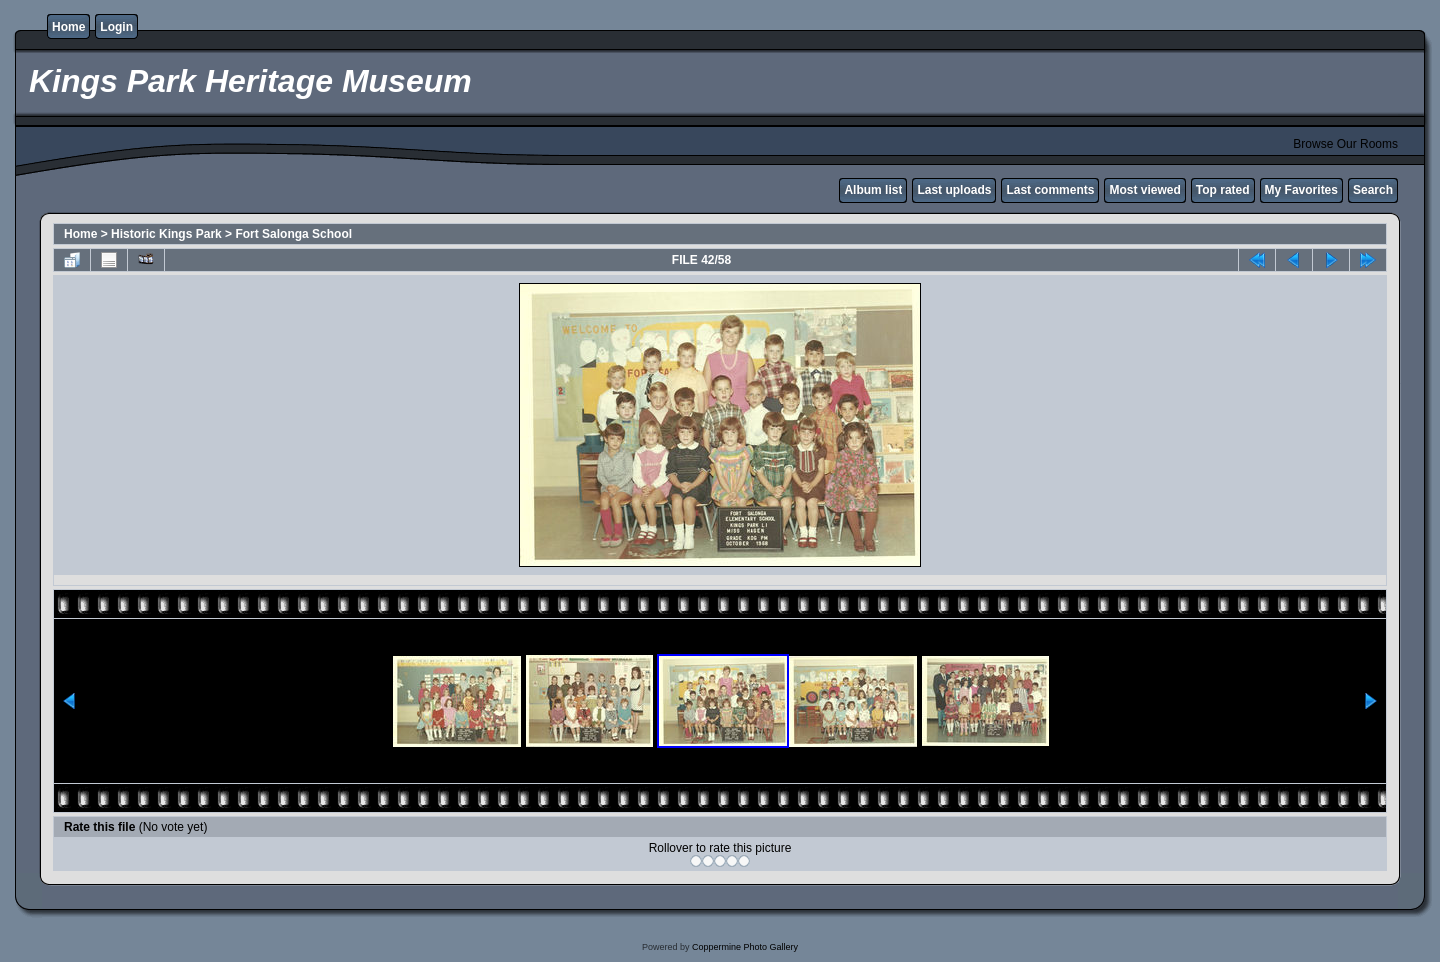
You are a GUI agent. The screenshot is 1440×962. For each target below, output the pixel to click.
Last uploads (954, 190)
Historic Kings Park (166, 234)
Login (116, 27)
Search (1373, 190)
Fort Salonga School (293, 234)
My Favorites (1301, 190)
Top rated (1223, 190)
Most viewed (1144, 190)
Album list (873, 190)
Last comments (1050, 190)
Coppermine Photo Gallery (745, 947)
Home (68, 27)
